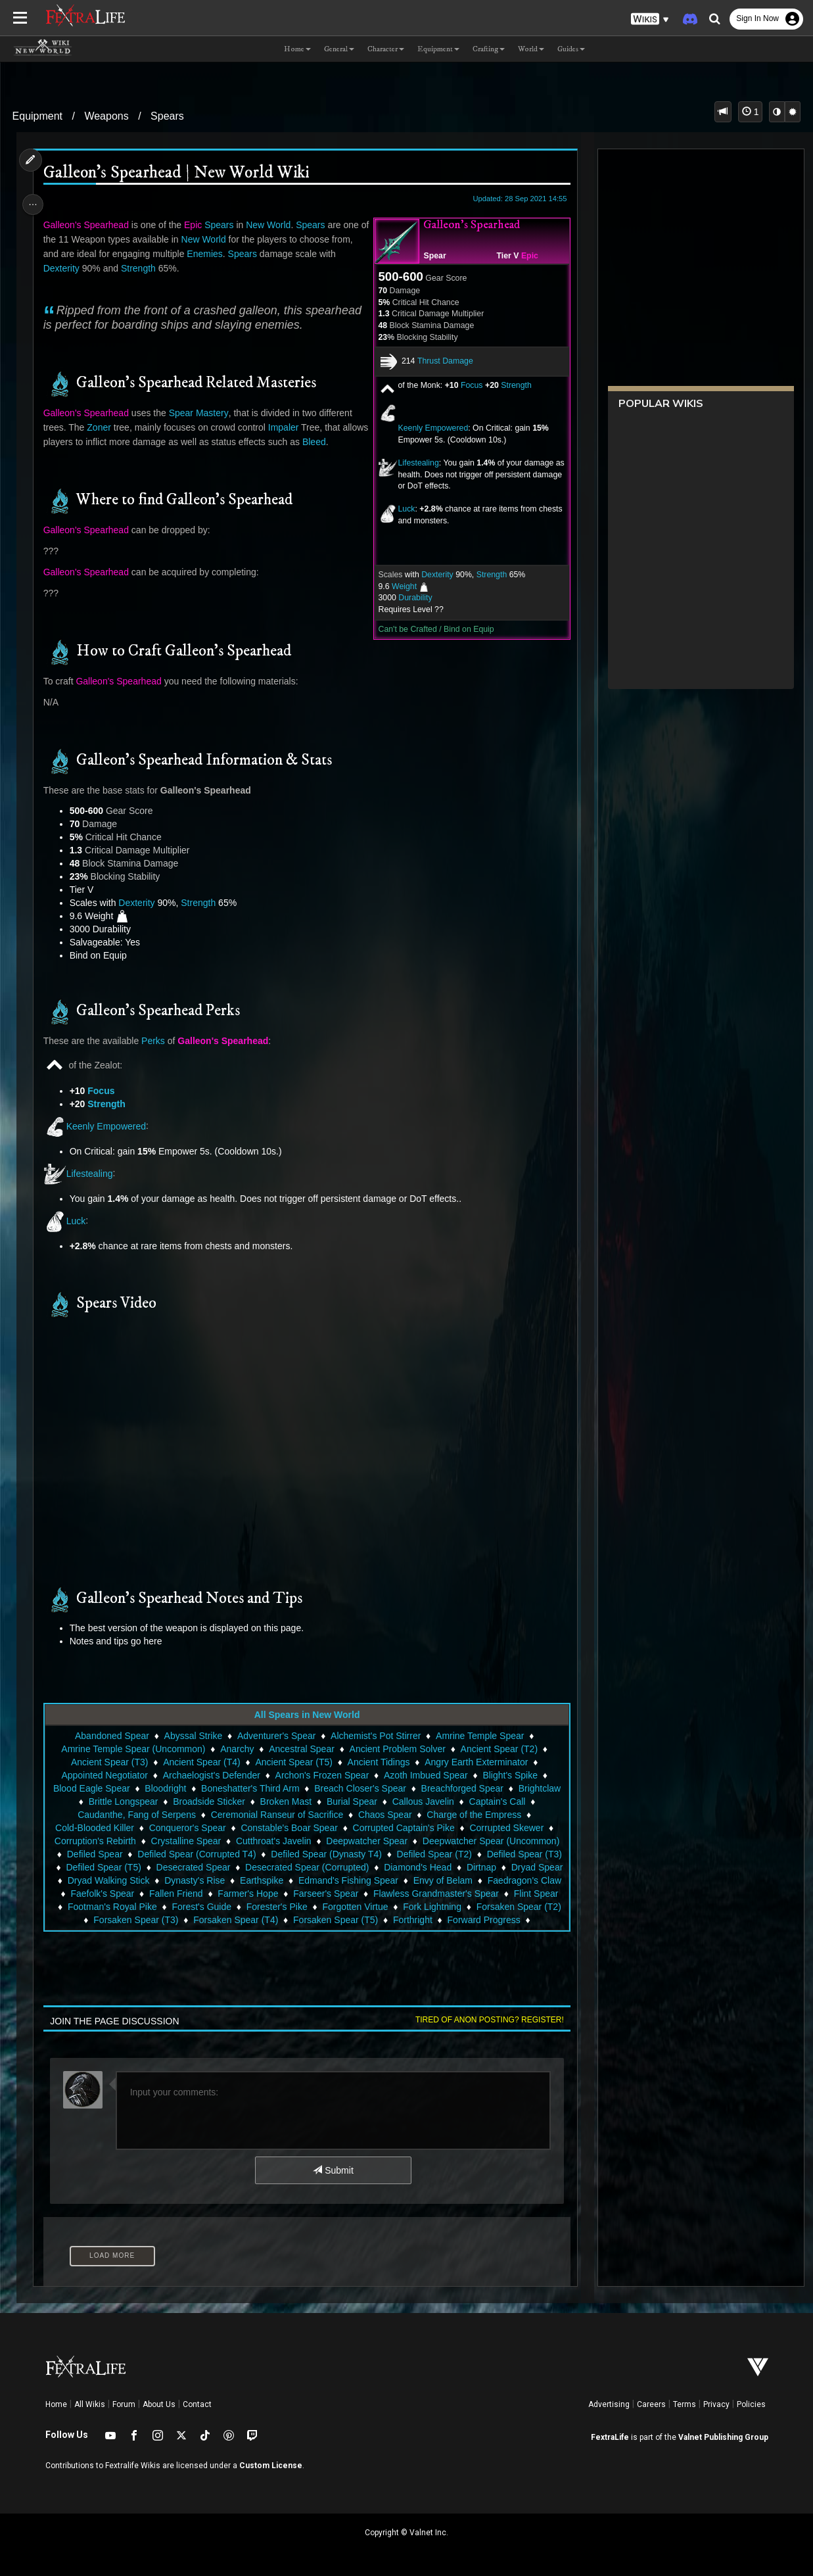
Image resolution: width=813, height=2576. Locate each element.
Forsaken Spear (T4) (475, 1920)
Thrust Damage (441, 361)
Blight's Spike (509, 1775)
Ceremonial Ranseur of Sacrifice (276, 1814)
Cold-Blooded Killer (94, 1828)
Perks (156, 1041)
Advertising (609, 2404)
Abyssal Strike (193, 1735)
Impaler (286, 427)
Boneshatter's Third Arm (249, 1788)
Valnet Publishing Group (723, 2437)
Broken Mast (286, 1801)
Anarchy (236, 1749)
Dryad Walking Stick (170, 1880)
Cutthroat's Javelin (273, 1841)
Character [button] (385, 49)
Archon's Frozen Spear (322, 1775)
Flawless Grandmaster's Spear (141, 1906)
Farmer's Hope (376, 1893)
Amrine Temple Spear (479, 1735)
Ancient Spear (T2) (499, 1749)
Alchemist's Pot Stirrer (375, 1735)
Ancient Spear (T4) (201, 1762)
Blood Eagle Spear (91, 1788)
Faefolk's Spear (231, 1893)
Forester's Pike (488, 1906)
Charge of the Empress (473, 1814)
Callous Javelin (422, 1801)
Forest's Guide (413, 1906)
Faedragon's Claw (147, 1893)
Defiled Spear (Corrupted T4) (196, 1854)
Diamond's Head (442, 1867)
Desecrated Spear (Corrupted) (332, 1867)
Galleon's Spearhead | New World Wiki (179, 173)
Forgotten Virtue (112, 1920)
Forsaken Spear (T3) (375, 1920)
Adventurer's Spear (276, 1735)
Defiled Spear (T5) (128, 1867)
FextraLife (610, 2437)
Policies (751, 2404)
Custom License (270, 2465)
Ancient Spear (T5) (293, 1762)
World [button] (531, 49)
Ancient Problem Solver (397, 1749)
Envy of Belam (504, 1880)
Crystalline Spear (186, 1841)
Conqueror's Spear (187, 1828)
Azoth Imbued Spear (425, 1775)
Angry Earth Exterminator (475, 1762)
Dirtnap (506, 1867)
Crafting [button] (489, 49)
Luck (402, 508)
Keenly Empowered (429, 428)
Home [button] (297, 49)
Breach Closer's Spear (360, 1788)
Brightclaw (539, 1788)
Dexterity (433, 574)
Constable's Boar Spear (288, 1828)
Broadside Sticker (208, 1801)
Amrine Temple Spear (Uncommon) (132, 1749)
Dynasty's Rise (257, 1880)
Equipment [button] (438, 49)
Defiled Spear (94, 1854)
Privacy (716, 2404)
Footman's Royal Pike (323, 1906)
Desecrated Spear (218, 1867)
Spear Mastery (201, 413)
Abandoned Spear (111, 1735)
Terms (684, 2404)
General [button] (339, 49)
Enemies (207, 254)
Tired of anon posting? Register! (485, 2019)
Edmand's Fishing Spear (410, 1880)
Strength (512, 385)
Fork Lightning (189, 1920)
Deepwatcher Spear (366, 1841)
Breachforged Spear (462, 1788)
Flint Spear (242, 1906)
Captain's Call (496, 1801)
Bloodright (164, 1788)
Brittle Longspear (123, 1801)
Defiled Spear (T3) (523, 1854)
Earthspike (323, 1880)
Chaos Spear (384, 1814)
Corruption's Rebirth (94, 1841)
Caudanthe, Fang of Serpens (136, 1814)
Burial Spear (351, 1801)
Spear (430, 255)
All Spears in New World (307, 1714)
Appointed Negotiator (103, 1775)
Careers (651, 2404)
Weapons (106, 116)
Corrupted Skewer (506, 1828)
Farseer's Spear (454, 1893)
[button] (650, 19)
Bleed (345, 442)
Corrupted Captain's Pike (403, 1828)
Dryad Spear (89, 1880)
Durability (411, 597)
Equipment (37, 116)
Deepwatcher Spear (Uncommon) (490, 1841)
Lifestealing (414, 462)
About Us (159, 2404)
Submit (332, 2170)
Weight (400, 586)
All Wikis (89, 2404)
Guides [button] (571, 49)
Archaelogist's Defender (211, 1775)
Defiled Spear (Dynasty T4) (325, 1854)
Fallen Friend (305, 1893)
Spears (167, 116)
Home (56, 2404)
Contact (197, 2404)
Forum (123, 2404)
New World (270, 225)
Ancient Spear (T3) (109, 1762)
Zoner (101, 427)
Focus (468, 385)
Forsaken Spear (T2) (275, 1920)
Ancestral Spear (301, 1749)
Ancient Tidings (378, 1762)
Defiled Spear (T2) (433, 1854)
